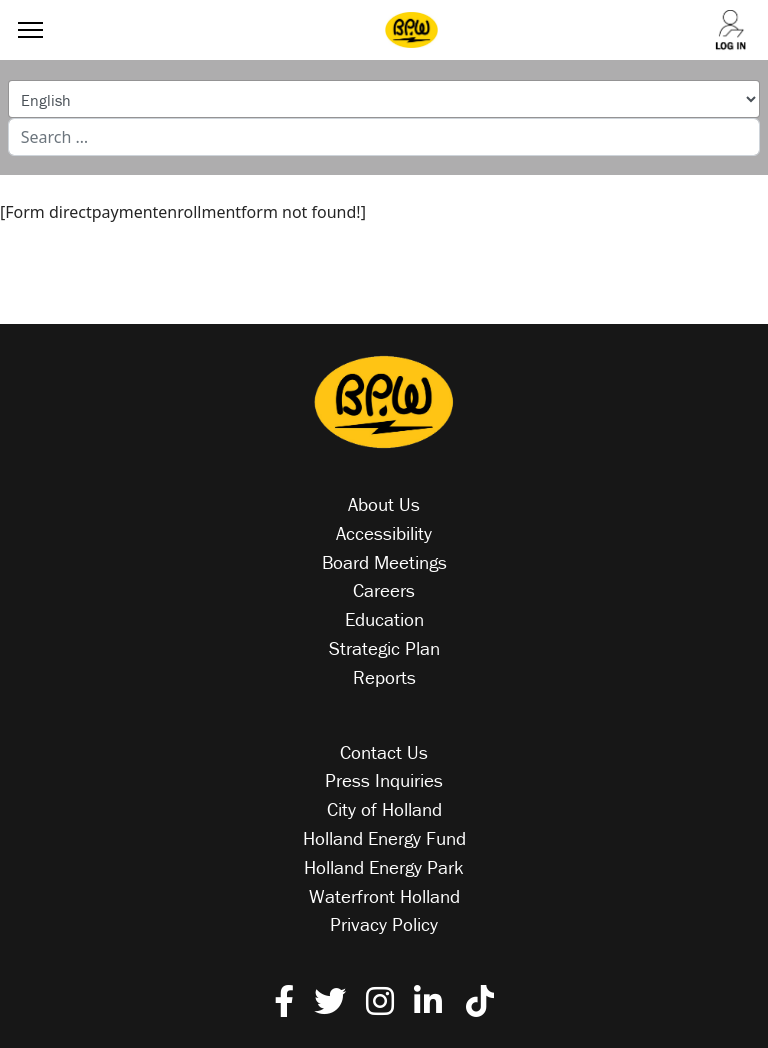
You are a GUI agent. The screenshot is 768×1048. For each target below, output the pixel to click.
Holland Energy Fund (384, 838)
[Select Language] (384, 99)
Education (384, 619)
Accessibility (384, 533)
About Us (384, 504)
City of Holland (384, 809)
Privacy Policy (384, 924)
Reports (384, 677)
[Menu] (25, 30)
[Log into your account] (730, 31)
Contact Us (384, 752)
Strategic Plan (384, 648)
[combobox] (384, 137)
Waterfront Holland (384, 896)
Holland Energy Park (384, 867)
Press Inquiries (384, 780)
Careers (384, 590)
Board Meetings (384, 562)
